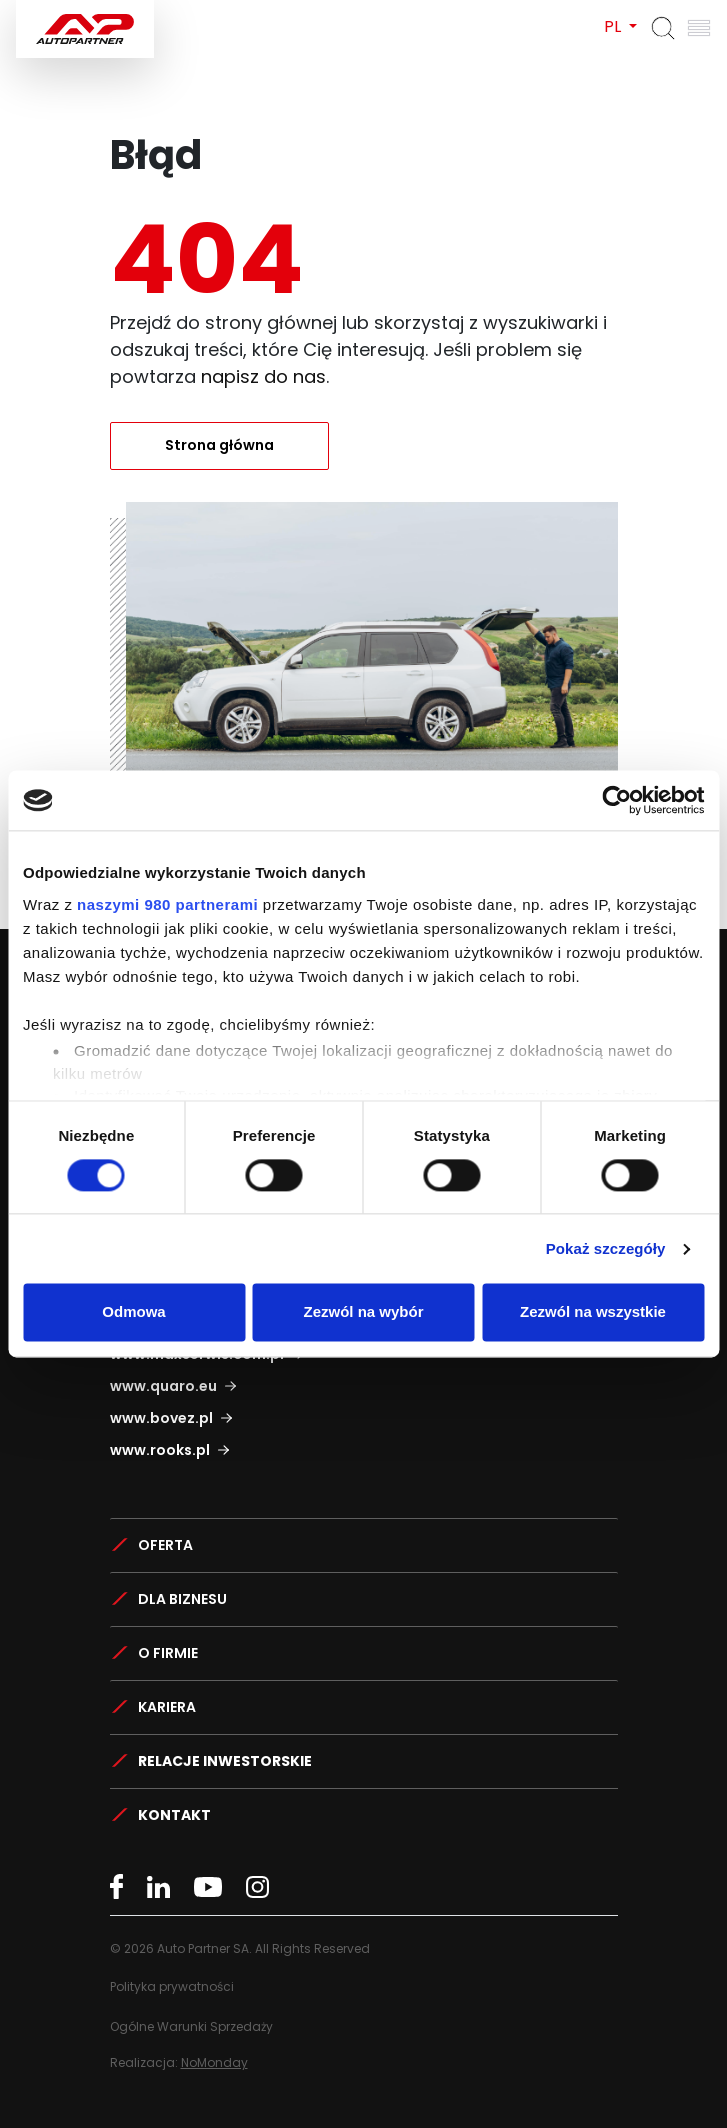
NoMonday (214, 2062)
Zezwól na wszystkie (593, 1312)
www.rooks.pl (160, 1450)
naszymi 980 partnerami (167, 904)
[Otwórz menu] (699, 28)
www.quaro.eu (163, 1386)
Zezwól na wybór (363, 1312)
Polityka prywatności (172, 1986)
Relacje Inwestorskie (225, 1761)
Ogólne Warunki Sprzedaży (191, 2026)
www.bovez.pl (161, 1418)
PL (614, 26)
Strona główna (219, 445)
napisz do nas (263, 376)
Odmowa (133, 1312)
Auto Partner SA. (80, 11)
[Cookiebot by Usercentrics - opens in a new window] (616, 800)
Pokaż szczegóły (606, 1248)
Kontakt (174, 1815)
